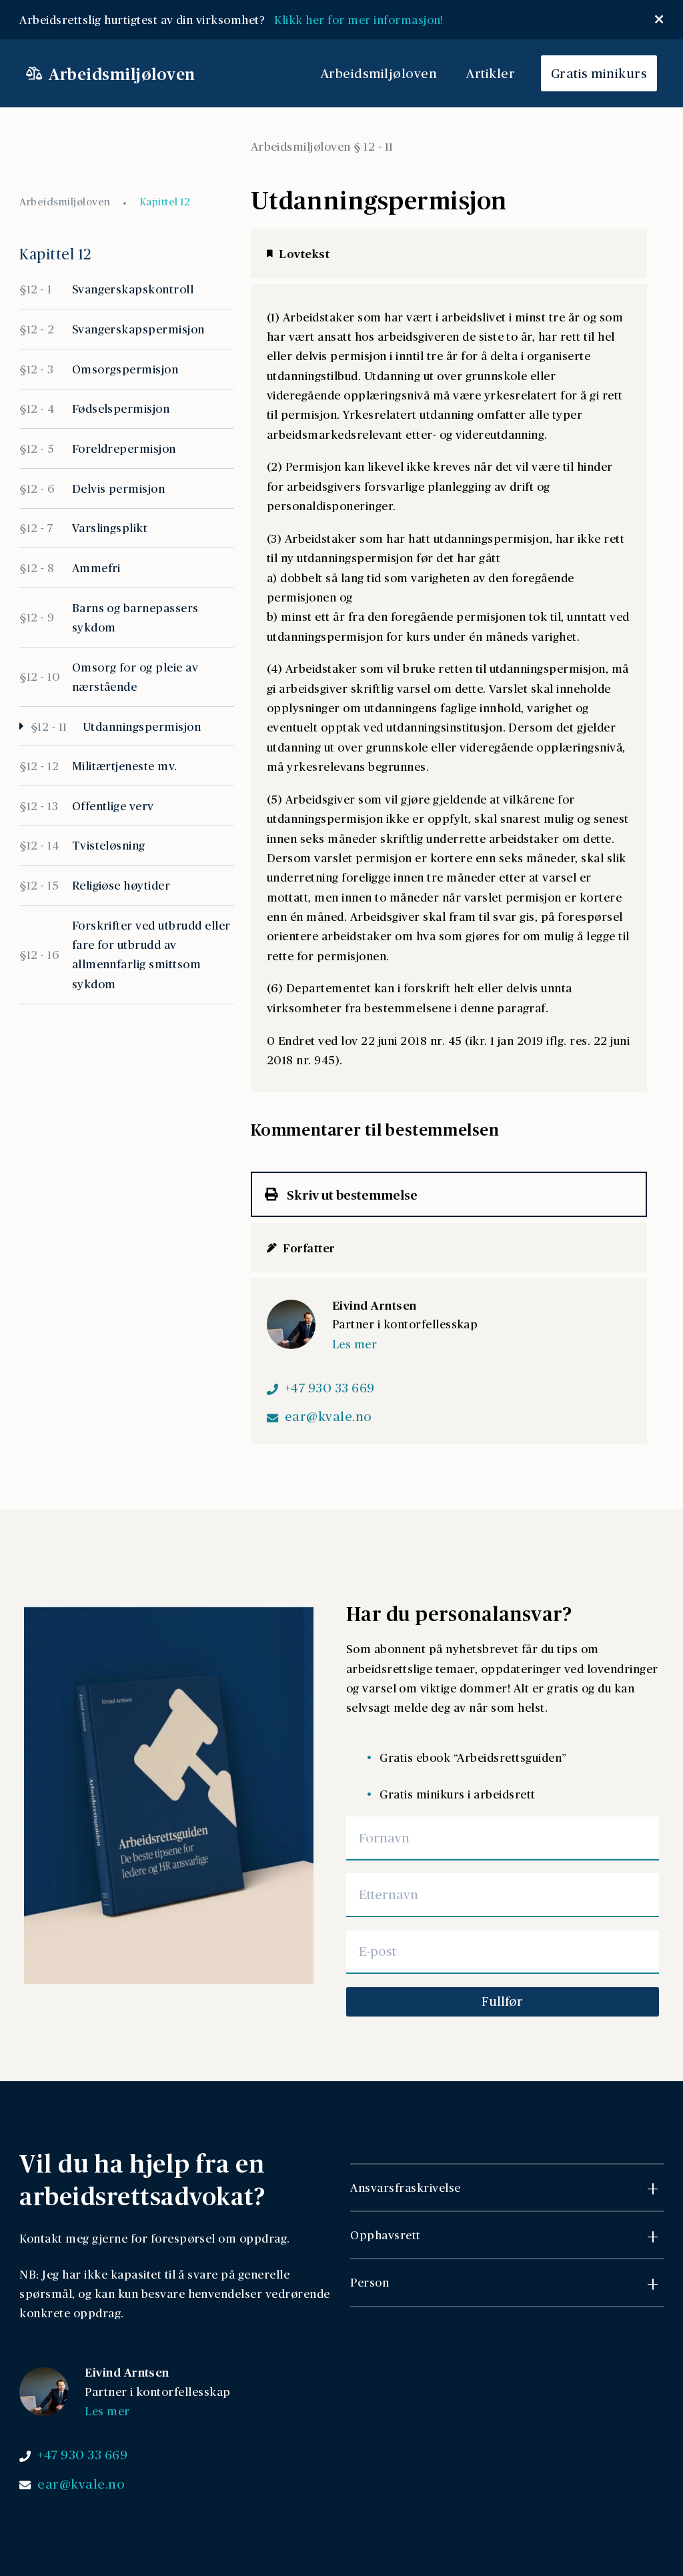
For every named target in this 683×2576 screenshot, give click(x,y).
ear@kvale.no (328, 1416)
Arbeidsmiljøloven (379, 73)
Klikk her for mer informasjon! (362, 19)
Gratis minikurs (599, 73)
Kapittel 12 (164, 201)
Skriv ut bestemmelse (341, 1194)
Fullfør (502, 2001)
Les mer (354, 1343)
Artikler (490, 73)
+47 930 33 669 (330, 1388)
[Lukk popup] (659, 19)
